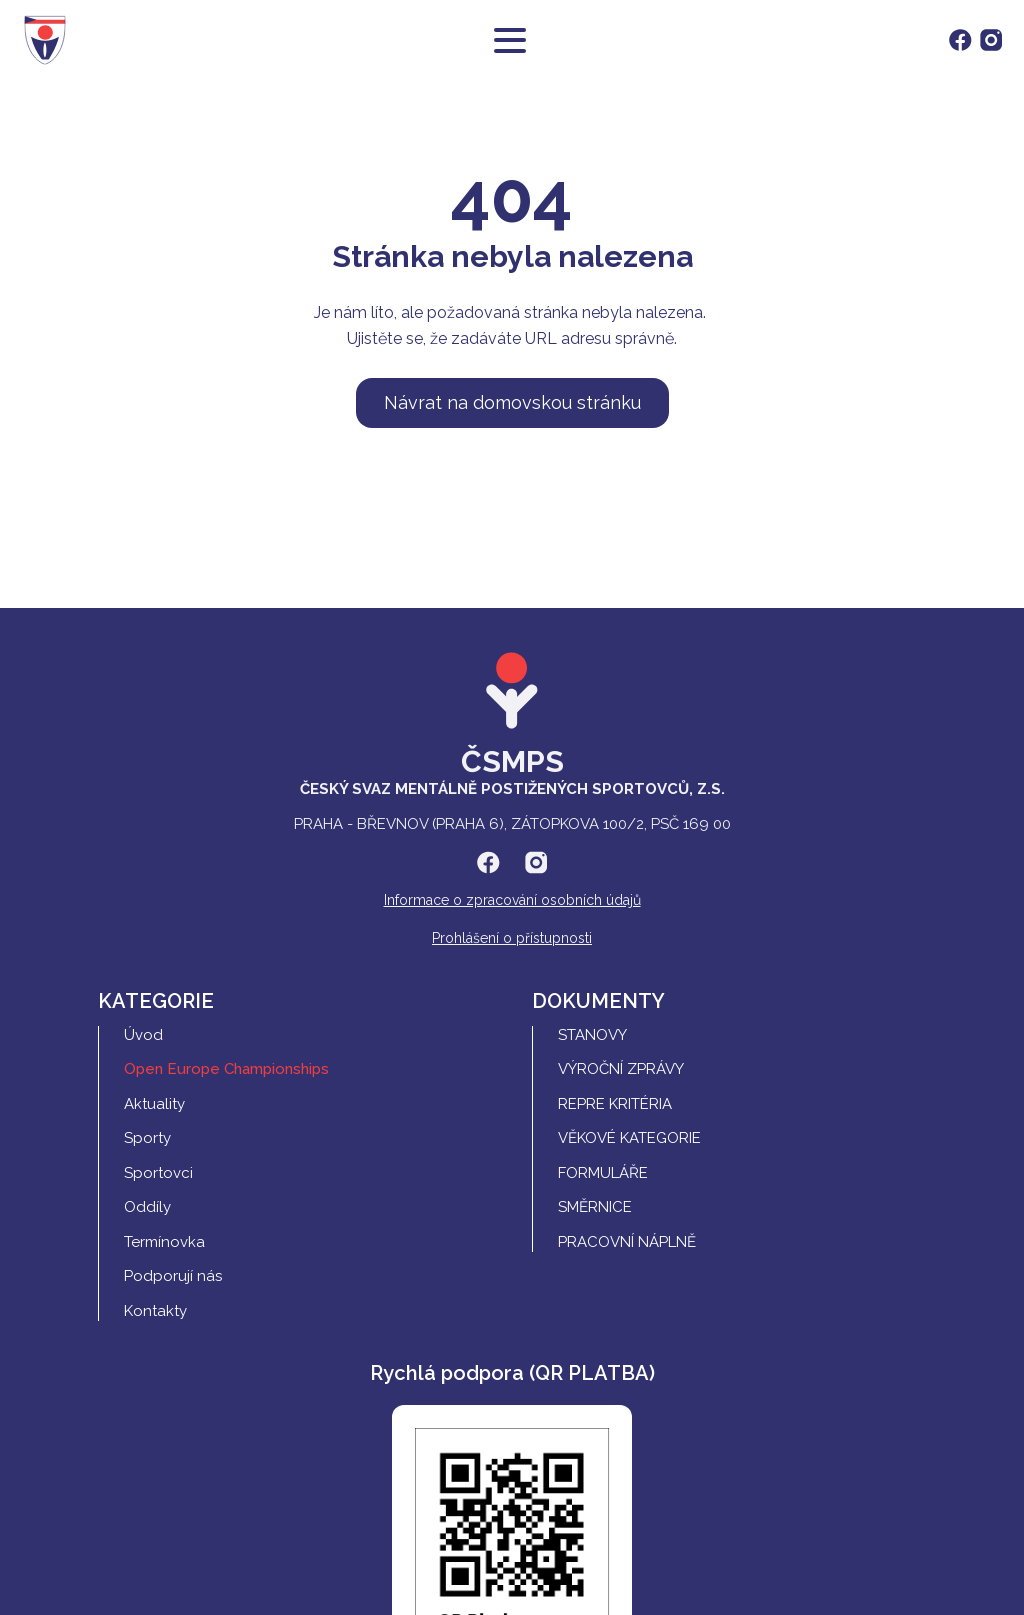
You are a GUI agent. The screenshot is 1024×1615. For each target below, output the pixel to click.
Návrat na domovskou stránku (512, 402)
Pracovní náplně (627, 1242)
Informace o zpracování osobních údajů (512, 900)
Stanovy (592, 1035)
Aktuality (154, 1104)
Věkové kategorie (629, 1138)
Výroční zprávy (621, 1069)
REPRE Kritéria (615, 1104)
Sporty (147, 1138)
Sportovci (158, 1173)
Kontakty (155, 1311)
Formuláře (603, 1173)
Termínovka (164, 1242)
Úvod (143, 1035)
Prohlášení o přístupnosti (512, 938)
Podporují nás (173, 1276)
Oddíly (147, 1207)
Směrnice (595, 1207)
